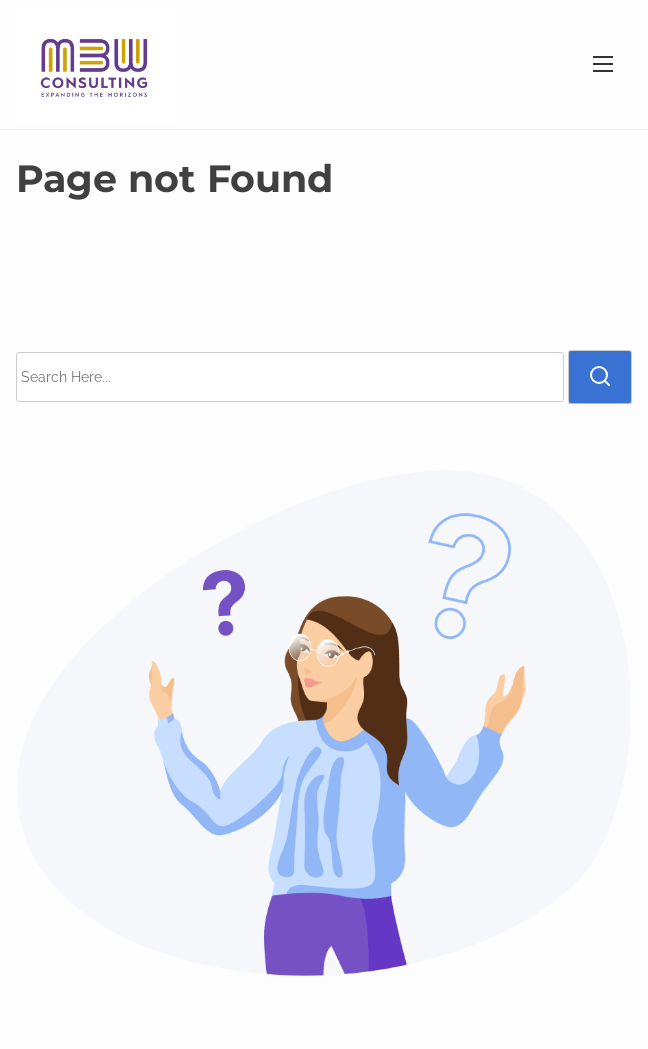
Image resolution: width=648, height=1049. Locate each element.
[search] (600, 377)
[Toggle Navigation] (603, 64)
